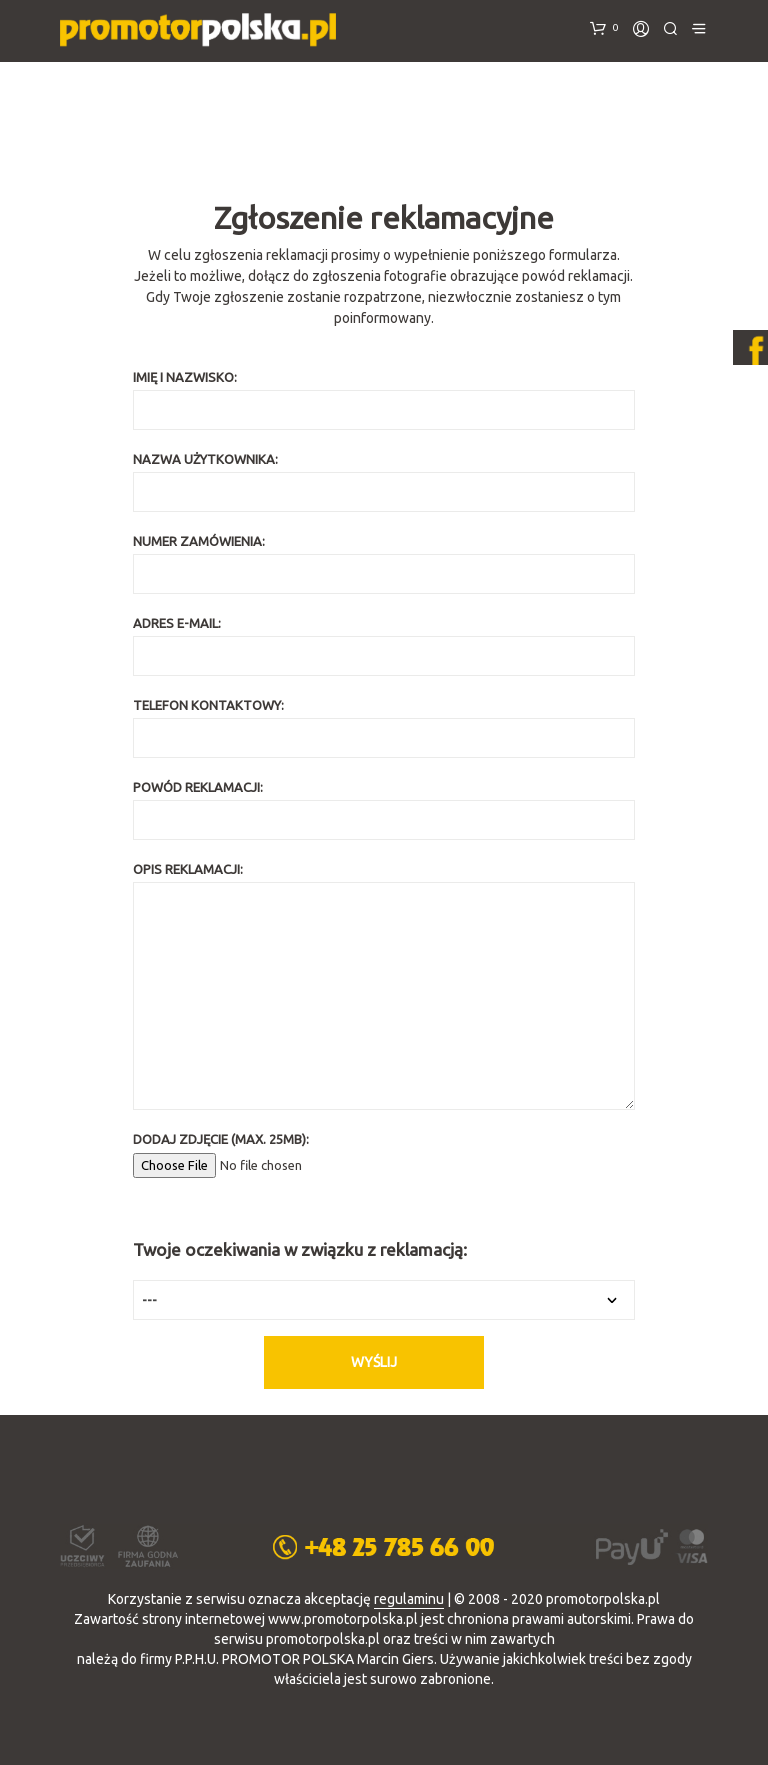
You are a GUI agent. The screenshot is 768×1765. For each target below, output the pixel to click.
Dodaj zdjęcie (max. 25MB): (384, 1152)
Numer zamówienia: (384, 564)
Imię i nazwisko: (384, 400)
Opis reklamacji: (384, 986)
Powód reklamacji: (384, 810)
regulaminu (409, 1599)
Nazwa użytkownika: (384, 482)
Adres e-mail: (384, 646)
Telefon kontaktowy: (384, 728)
